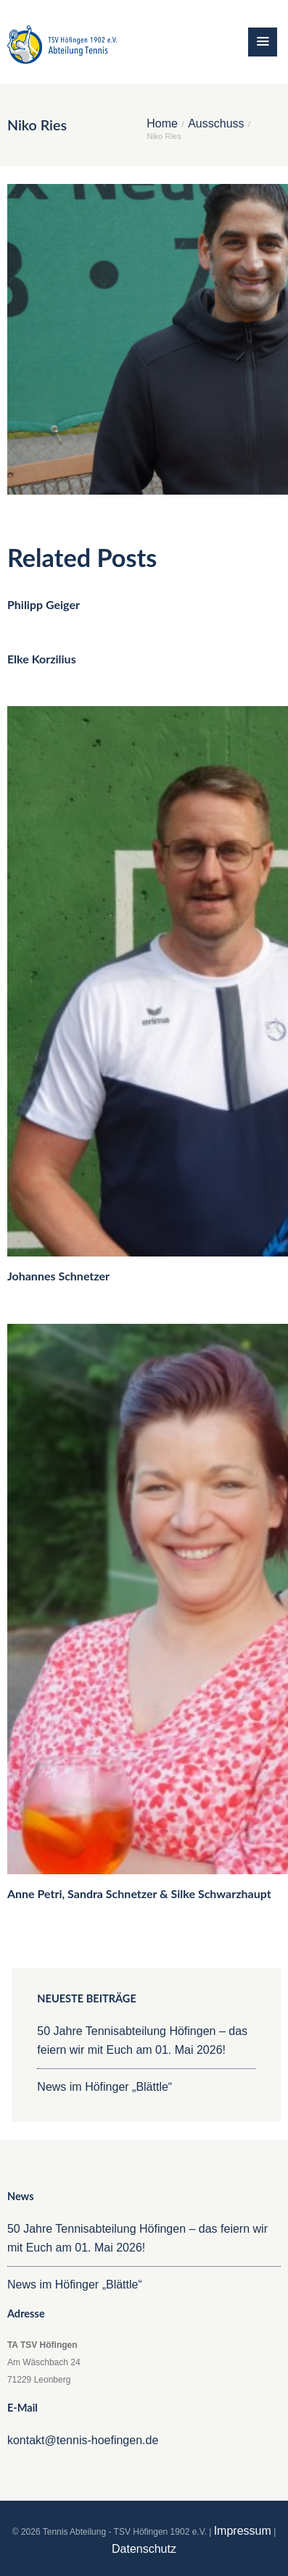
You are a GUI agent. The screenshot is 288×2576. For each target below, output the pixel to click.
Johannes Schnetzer (58, 1276)
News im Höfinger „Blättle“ (104, 2087)
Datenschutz (144, 2549)
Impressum (242, 2531)
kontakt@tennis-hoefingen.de (82, 2440)
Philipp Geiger (43, 604)
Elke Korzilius (41, 659)
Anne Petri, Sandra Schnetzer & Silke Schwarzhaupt (139, 1893)
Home (162, 124)
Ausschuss (216, 124)
